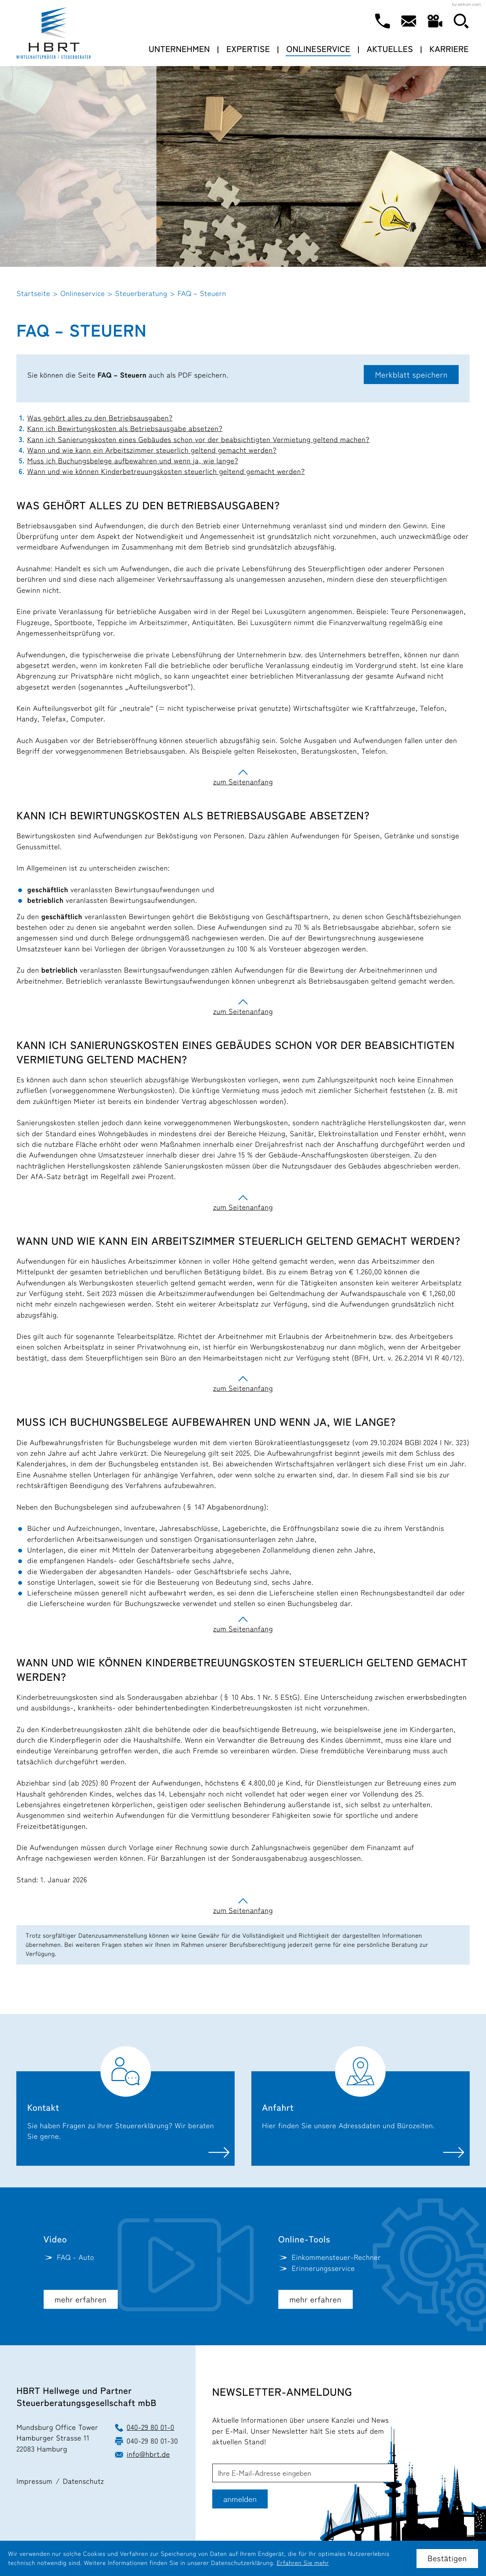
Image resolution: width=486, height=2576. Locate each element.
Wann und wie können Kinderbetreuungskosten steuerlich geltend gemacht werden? (166, 472)
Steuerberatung (141, 294)
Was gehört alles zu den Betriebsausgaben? (100, 418)
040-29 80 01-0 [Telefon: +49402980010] (150, 2427)
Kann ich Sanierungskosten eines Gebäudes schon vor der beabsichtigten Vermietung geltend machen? (198, 440)
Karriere (449, 49)
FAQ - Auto (75, 2257)
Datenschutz (83, 2481)
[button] (382, 21)
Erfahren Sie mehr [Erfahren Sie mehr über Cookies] (303, 2563)
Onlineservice (318, 49)
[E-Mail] (303, 2473)
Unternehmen (179, 49)
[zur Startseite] (53, 33)
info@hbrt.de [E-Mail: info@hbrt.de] (148, 2454)
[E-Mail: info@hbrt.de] (408, 21)
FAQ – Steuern (201, 294)
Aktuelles (390, 49)
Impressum (34, 2481)
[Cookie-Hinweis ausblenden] (447, 2558)
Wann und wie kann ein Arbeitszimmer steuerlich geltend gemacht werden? (152, 450)
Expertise (248, 49)
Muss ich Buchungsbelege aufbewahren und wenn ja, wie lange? (132, 461)
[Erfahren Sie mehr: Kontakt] (125, 2106)
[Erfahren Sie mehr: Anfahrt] (360, 2106)
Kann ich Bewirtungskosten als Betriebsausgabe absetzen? (124, 429)
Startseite (33, 294)
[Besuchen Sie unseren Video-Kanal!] (434, 21)
